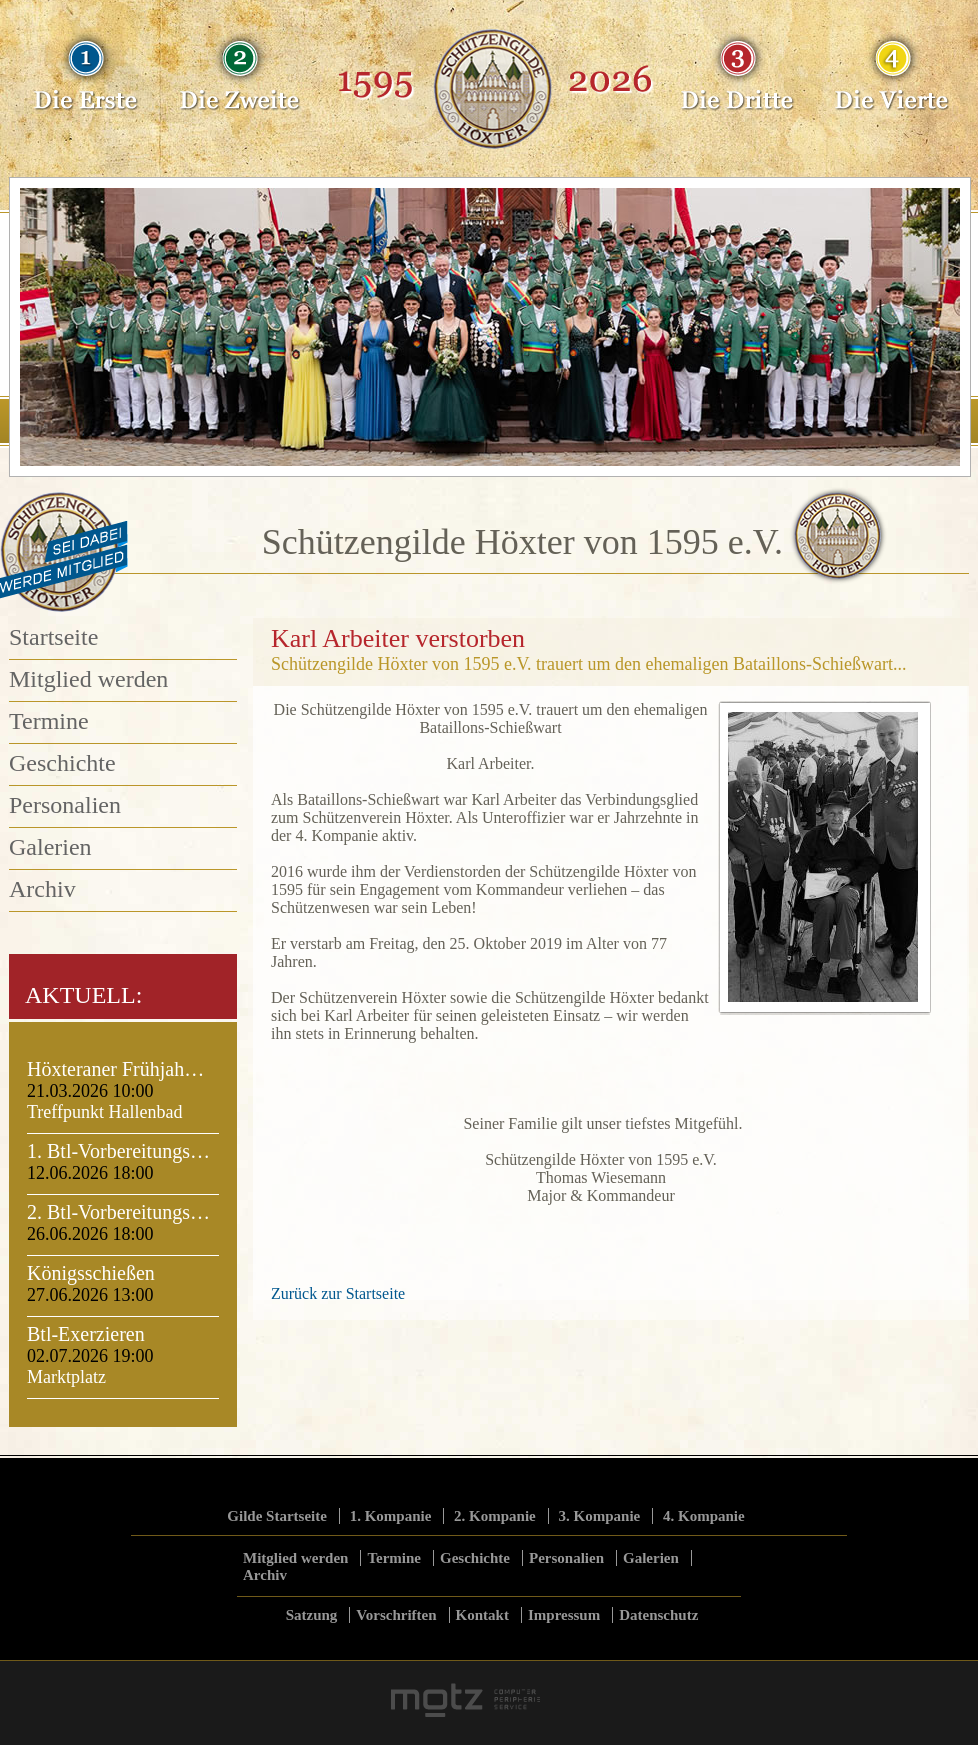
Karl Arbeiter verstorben (398, 638)
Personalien (65, 805)
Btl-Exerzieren (86, 1334)
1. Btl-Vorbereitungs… (118, 1151)
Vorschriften (396, 1615)
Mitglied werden (88, 679)
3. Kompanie (600, 1516)
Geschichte (62, 763)
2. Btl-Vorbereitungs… (118, 1212)
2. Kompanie (495, 1516)
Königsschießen (91, 1273)
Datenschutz (658, 1615)
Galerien (50, 847)
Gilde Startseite (277, 1516)
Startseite (53, 637)
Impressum (564, 1615)
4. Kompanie (704, 1516)
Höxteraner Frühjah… (115, 1069)
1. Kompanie (391, 1516)
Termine (49, 721)
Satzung (312, 1615)
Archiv (42, 889)
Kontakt (482, 1615)
